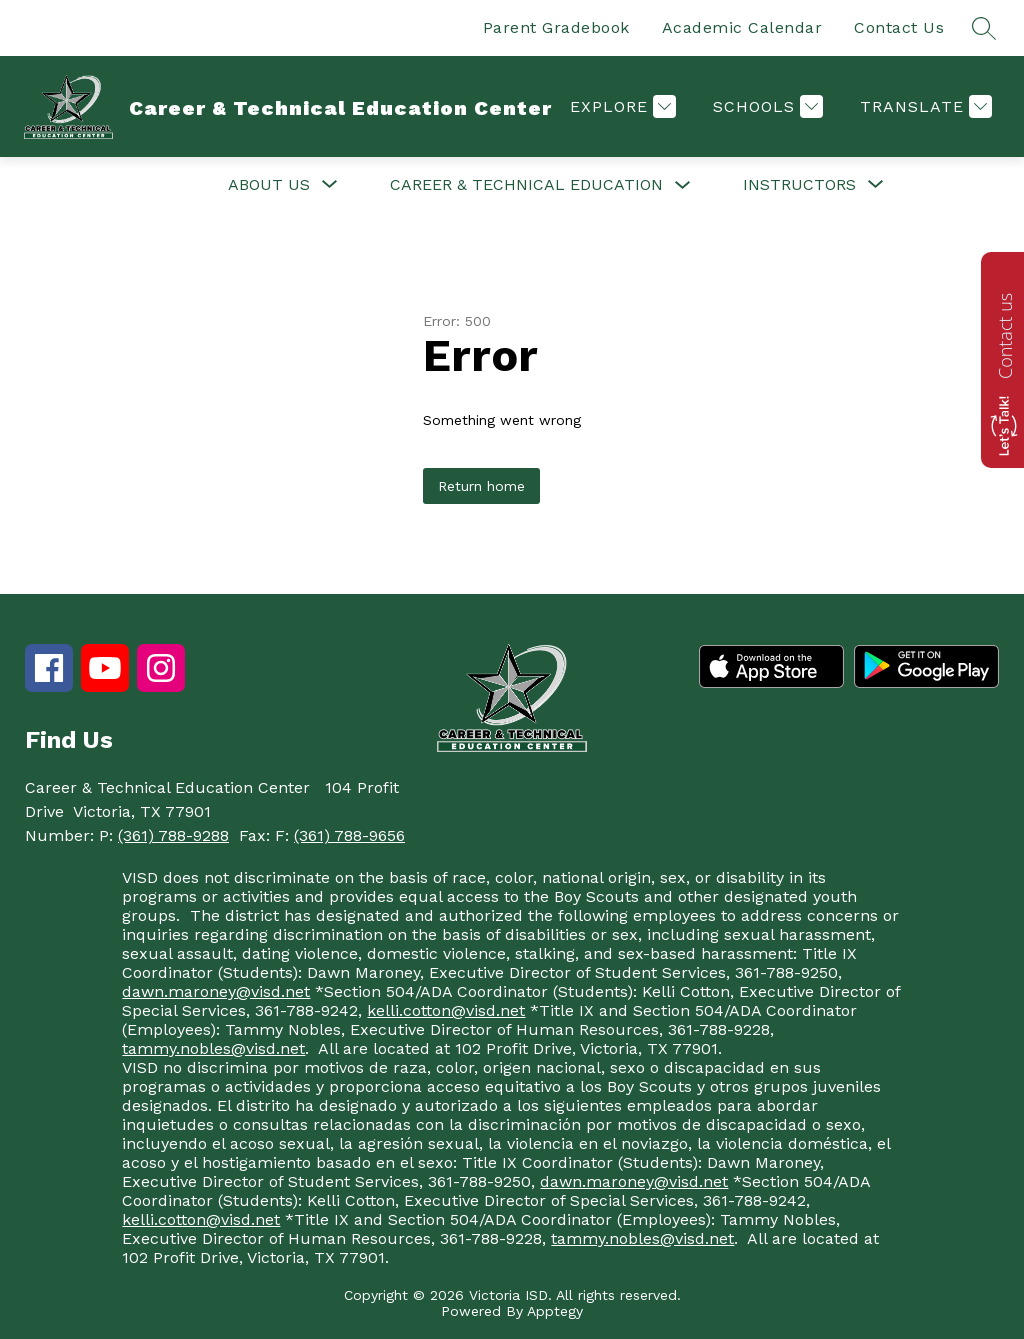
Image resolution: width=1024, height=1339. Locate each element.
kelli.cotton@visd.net (446, 1010)
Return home (481, 486)
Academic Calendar (742, 27)
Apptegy (555, 1311)
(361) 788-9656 (349, 835)
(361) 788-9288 (173, 835)
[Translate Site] (923, 106)
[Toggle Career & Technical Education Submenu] (683, 185)
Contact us (1005, 336)
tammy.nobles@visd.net (213, 1048)
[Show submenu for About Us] (269, 185)
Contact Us (899, 27)
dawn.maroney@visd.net (216, 991)
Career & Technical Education (526, 184)
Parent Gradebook (556, 27)
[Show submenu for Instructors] (799, 185)
